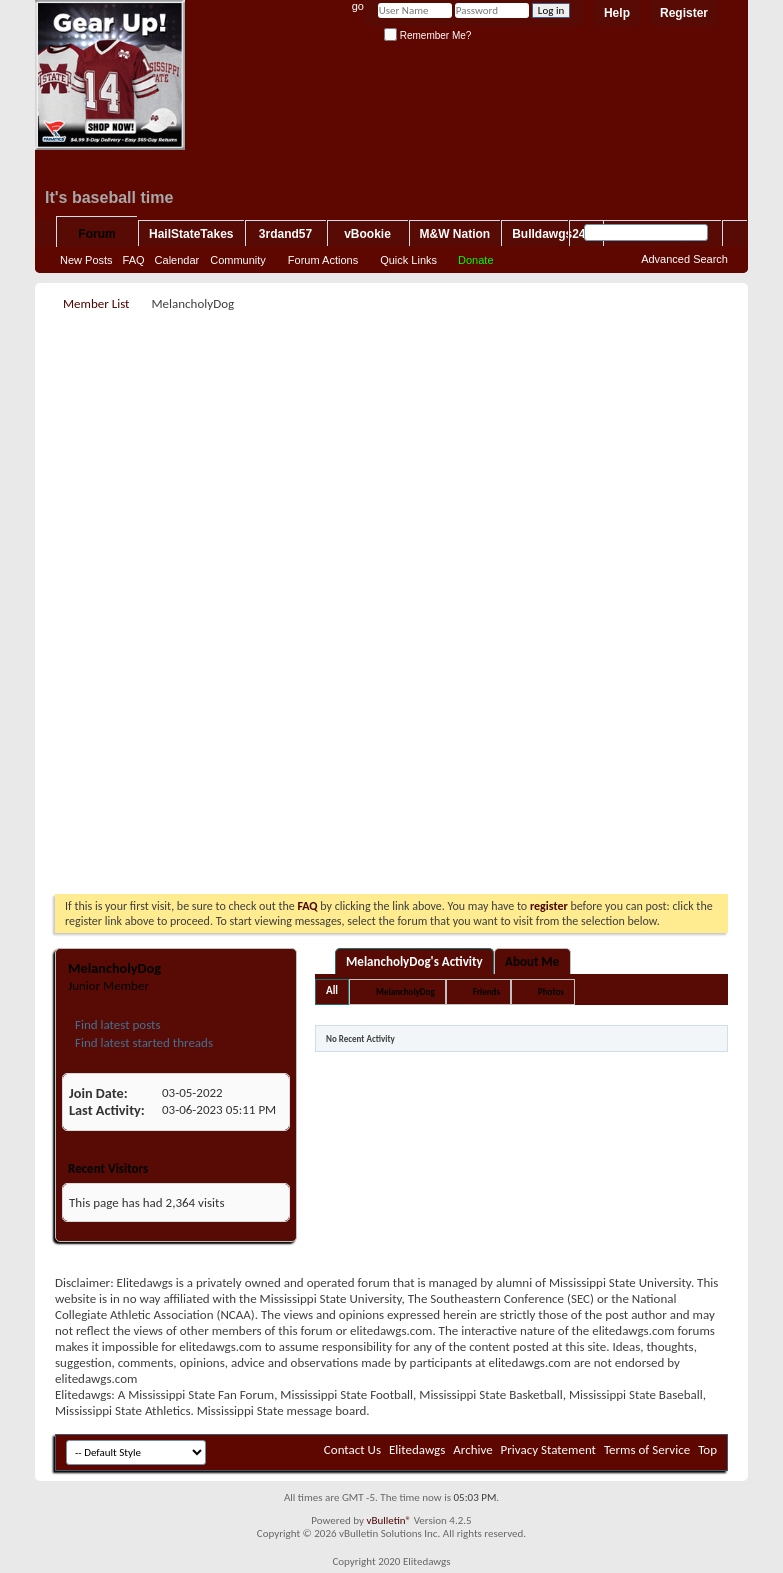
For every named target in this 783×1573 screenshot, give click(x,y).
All (332, 990)
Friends (486, 991)
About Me (532, 961)
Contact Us (352, 1449)
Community (238, 260)
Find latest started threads (142, 1042)
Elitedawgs (417, 1449)
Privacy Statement (548, 1449)
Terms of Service (647, 1449)
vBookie (367, 234)
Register (684, 13)
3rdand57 (285, 234)
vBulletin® (388, 1520)
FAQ (134, 260)
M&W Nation (455, 234)
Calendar (177, 260)
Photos (551, 991)
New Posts (86, 260)
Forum (96, 234)
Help (617, 13)
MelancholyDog (405, 991)
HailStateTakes (191, 234)
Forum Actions (323, 260)
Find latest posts (116, 1024)
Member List (96, 303)
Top (707, 1449)
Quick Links (408, 260)
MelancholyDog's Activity (414, 961)
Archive (472, 1449)
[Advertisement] (411, 456)
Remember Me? (427, 35)
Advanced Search (684, 259)
